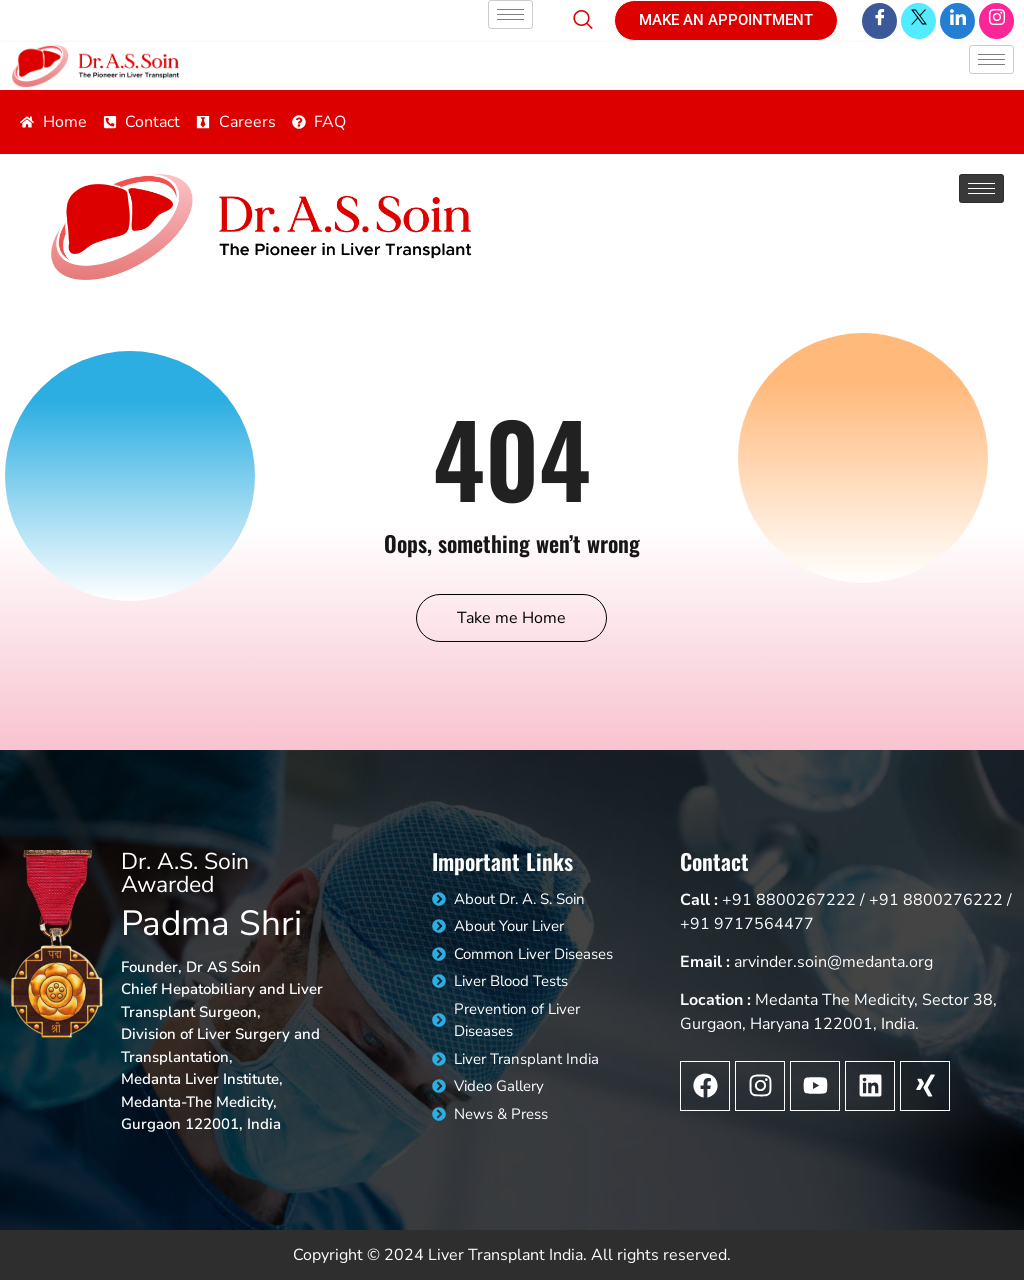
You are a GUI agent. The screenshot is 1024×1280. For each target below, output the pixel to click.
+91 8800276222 (936, 900)
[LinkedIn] (957, 21)
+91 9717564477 (747, 924)
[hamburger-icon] (510, 14)
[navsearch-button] (583, 12)
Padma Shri (211, 923)
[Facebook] (879, 21)
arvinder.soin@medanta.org (833, 962)
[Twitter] (918, 21)
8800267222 (806, 900)
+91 (737, 900)
